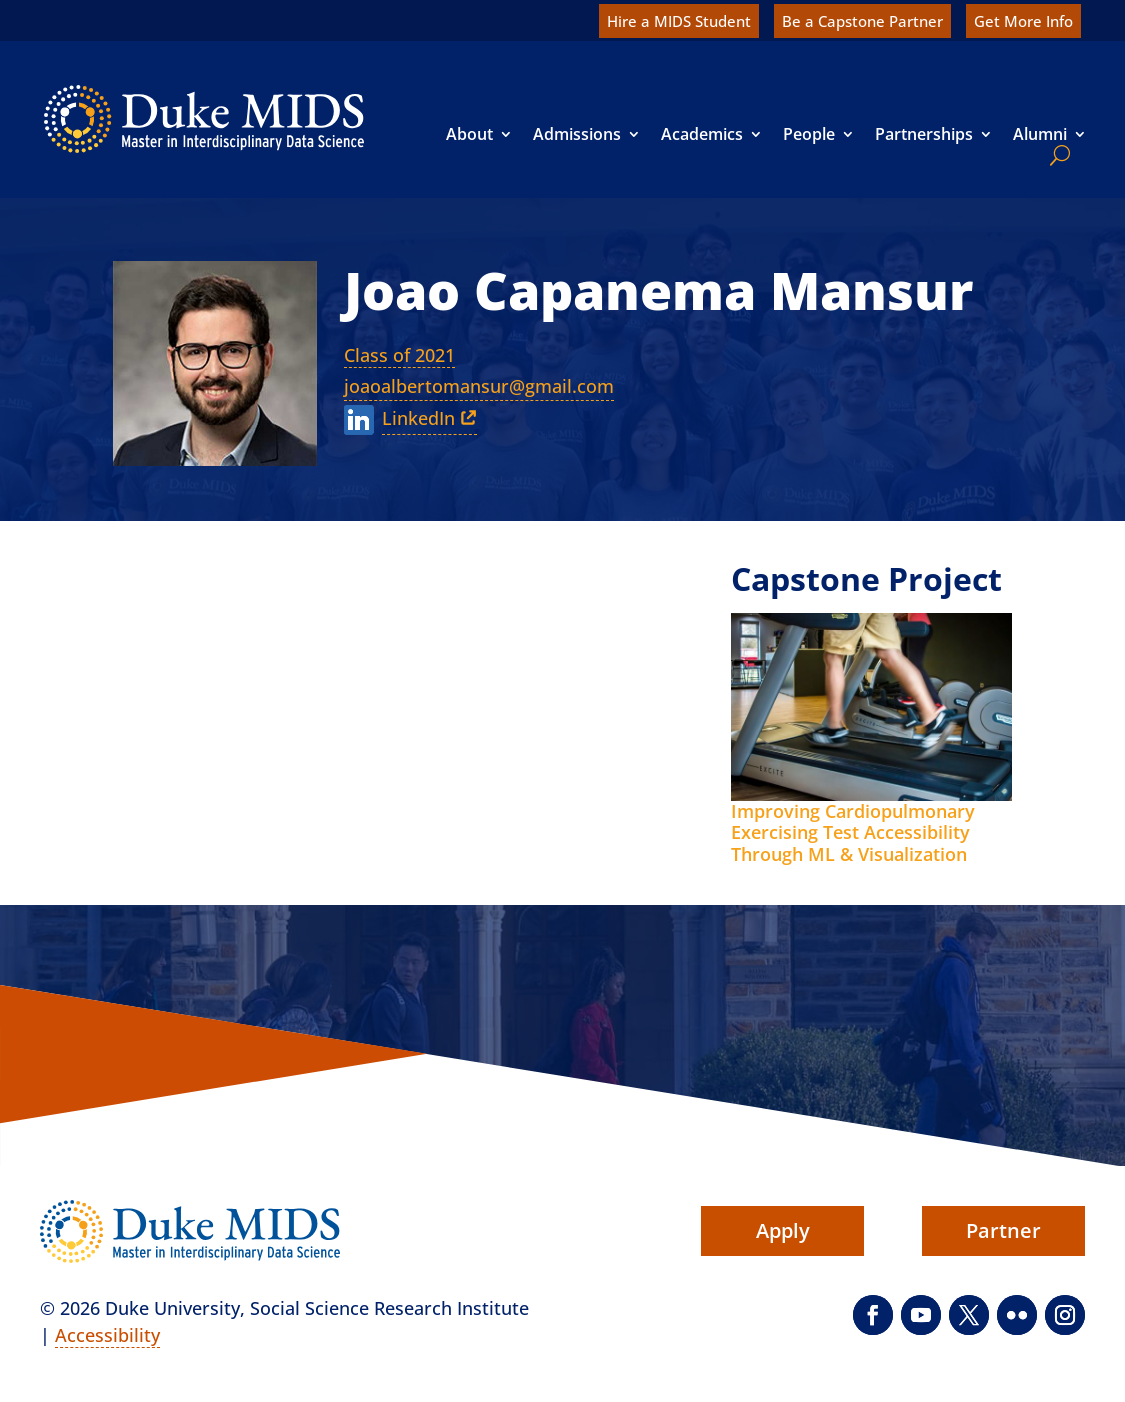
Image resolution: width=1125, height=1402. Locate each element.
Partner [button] (1003, 1230)
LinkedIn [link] (418, 418)
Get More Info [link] (1023, 21)
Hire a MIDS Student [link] (679, 21)
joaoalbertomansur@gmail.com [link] (479, 386)
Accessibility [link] (107, 1335)
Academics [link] (702, 134)
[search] (1056, 155)
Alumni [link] (1040, 134)
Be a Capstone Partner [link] (862, 21)
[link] (204, 119)
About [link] (469, 134)
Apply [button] (783, 1230)
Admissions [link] (577, 134)
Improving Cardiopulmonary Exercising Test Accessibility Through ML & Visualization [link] (853, 832)
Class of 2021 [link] (399, 355)
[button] (873, 1315)
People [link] (809, 134)
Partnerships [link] (924, 134)
